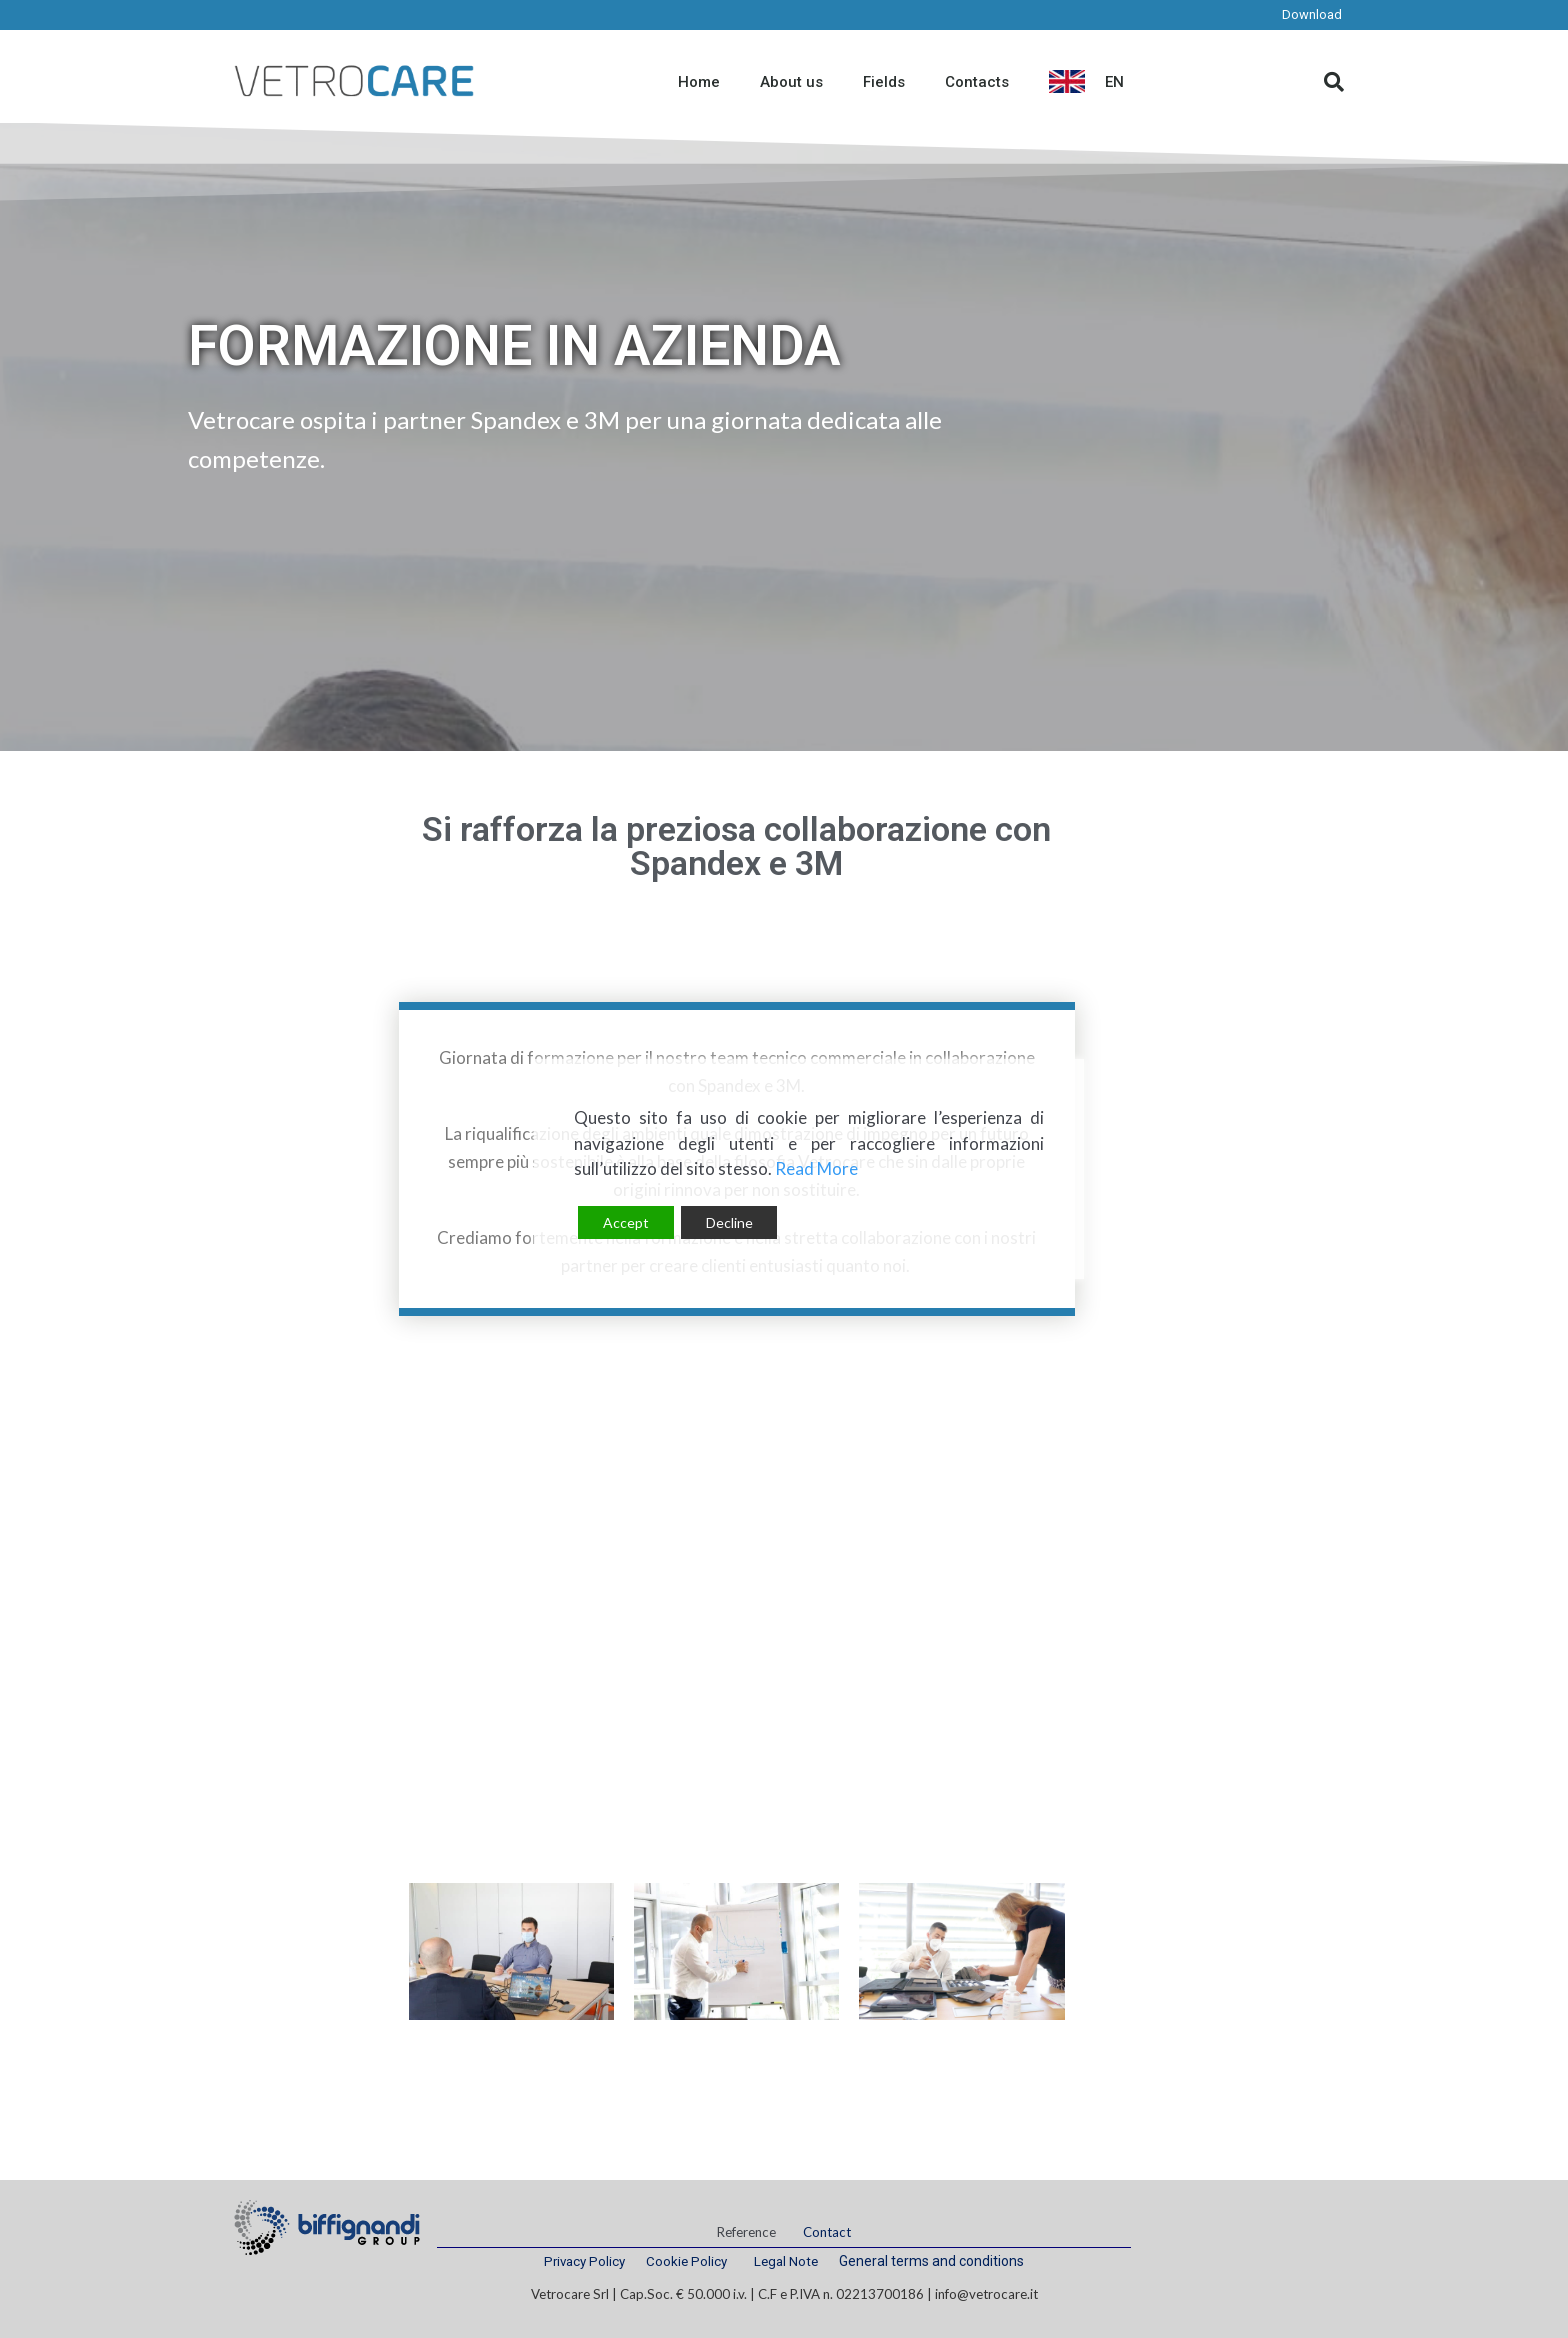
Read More (816, 1168)
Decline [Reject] (729, 1222)
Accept (626, 1222)
